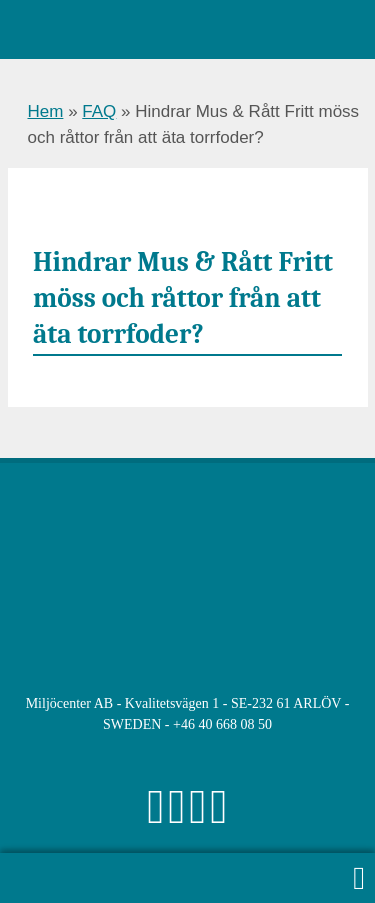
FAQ (99, 111)
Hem (46, 111)
